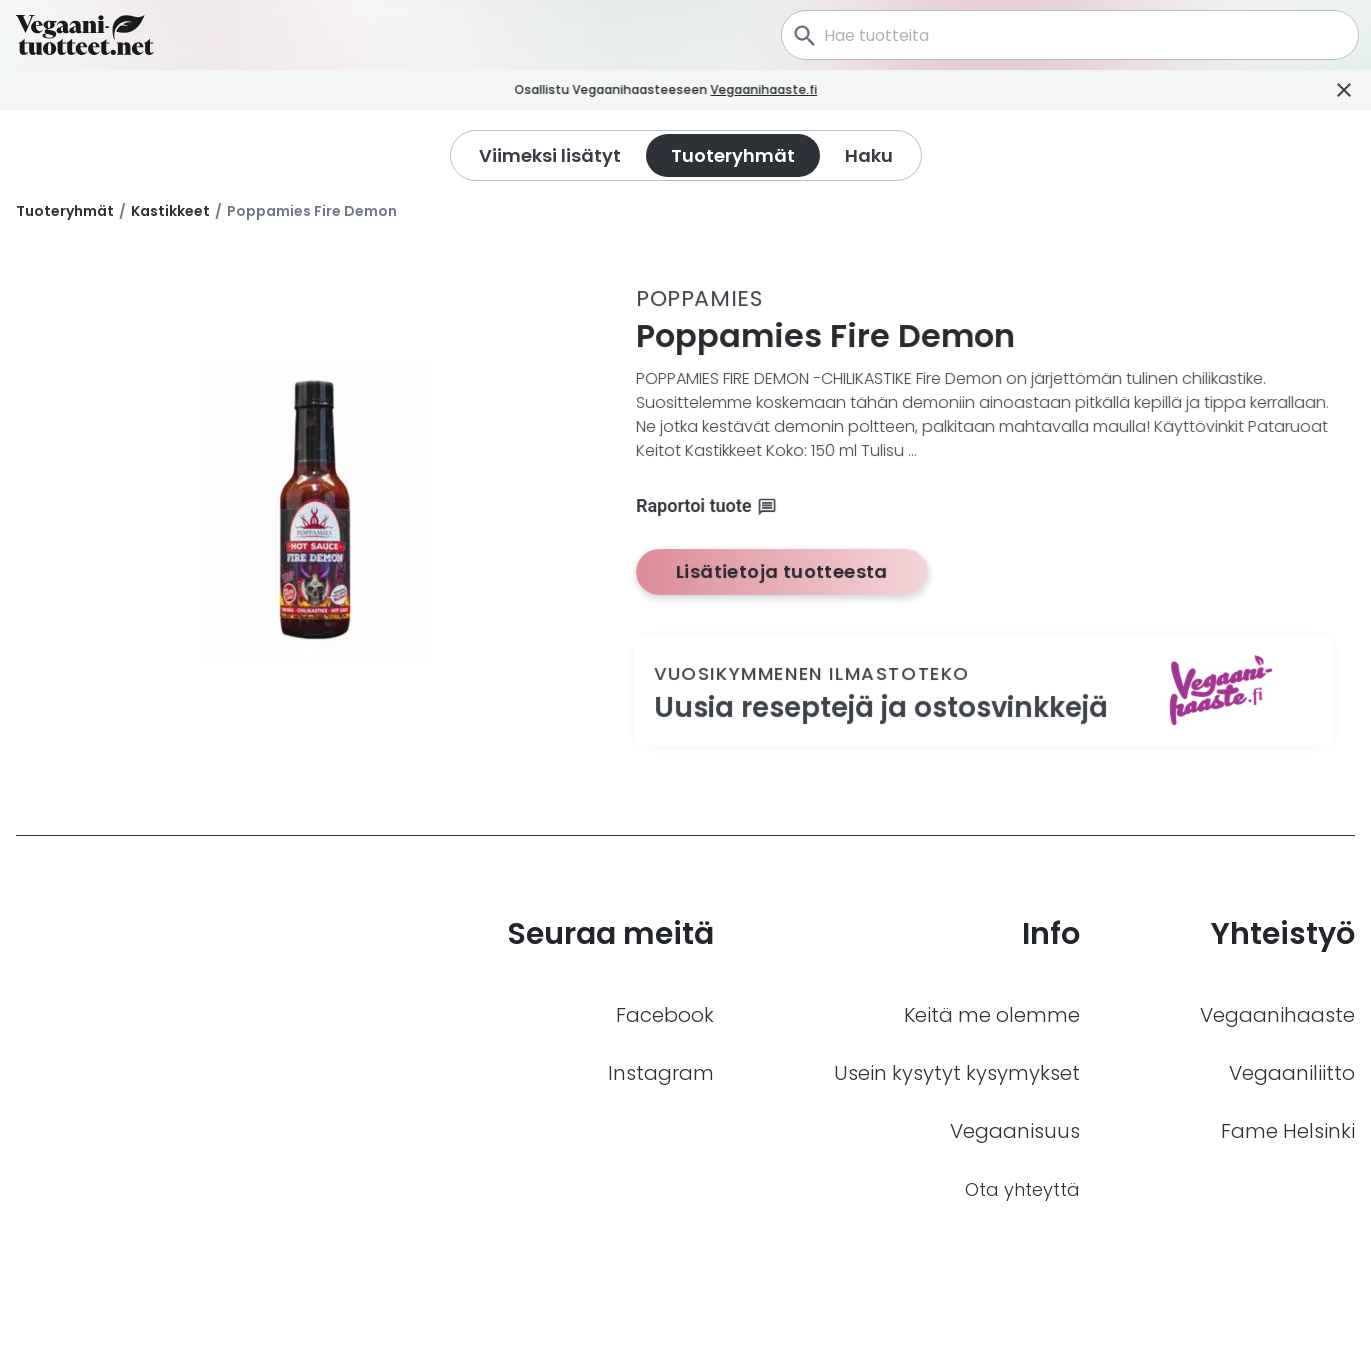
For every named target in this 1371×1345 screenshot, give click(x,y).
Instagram (661, 1073)
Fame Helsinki (1288, 1131)
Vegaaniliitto (1292, 1073)
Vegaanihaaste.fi (783, 89)
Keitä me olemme (992, 1015)
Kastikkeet (170, 211)
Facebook (665, 1015)
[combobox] (1070, 35)
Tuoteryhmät (65, 211)
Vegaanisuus (1015, 1131)
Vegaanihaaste (1277, 1015)
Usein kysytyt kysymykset (957, 1073)
